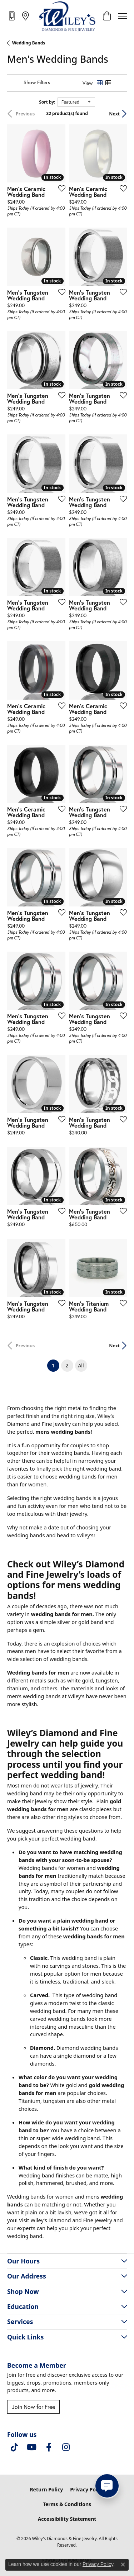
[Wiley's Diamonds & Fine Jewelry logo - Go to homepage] (67, 16)
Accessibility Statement (67, 2518)
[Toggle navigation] (122, 16)
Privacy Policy (87, 2489)
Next (114, 113)
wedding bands (77, 1476)
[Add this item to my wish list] (59, 188)
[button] (106, 16)
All (81, 1365)
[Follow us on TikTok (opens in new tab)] (14, 2447)
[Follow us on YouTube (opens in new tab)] (31, 2447)
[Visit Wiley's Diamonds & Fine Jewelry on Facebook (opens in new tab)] (48, 2447)
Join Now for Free (33, 2406)
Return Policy (46, 2489)
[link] (12, 16)
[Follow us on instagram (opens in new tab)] (66, 2447)
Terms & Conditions (67, 2504)
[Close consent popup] (123, 2564)
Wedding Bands (28, 43)
